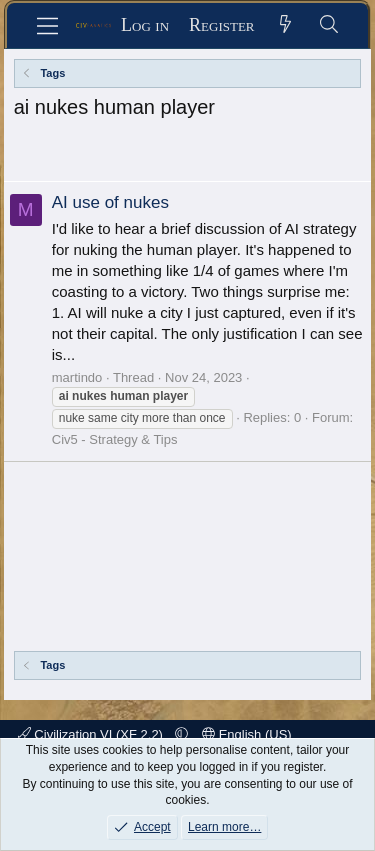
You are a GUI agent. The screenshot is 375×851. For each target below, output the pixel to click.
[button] (181, 734)
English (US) (247, 734)
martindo (77, 377)
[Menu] (47, 26)
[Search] (329, 25)
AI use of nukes (110, 202)
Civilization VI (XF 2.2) (92, 734)
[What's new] (286, 25)
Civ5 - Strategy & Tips (115, 439)
